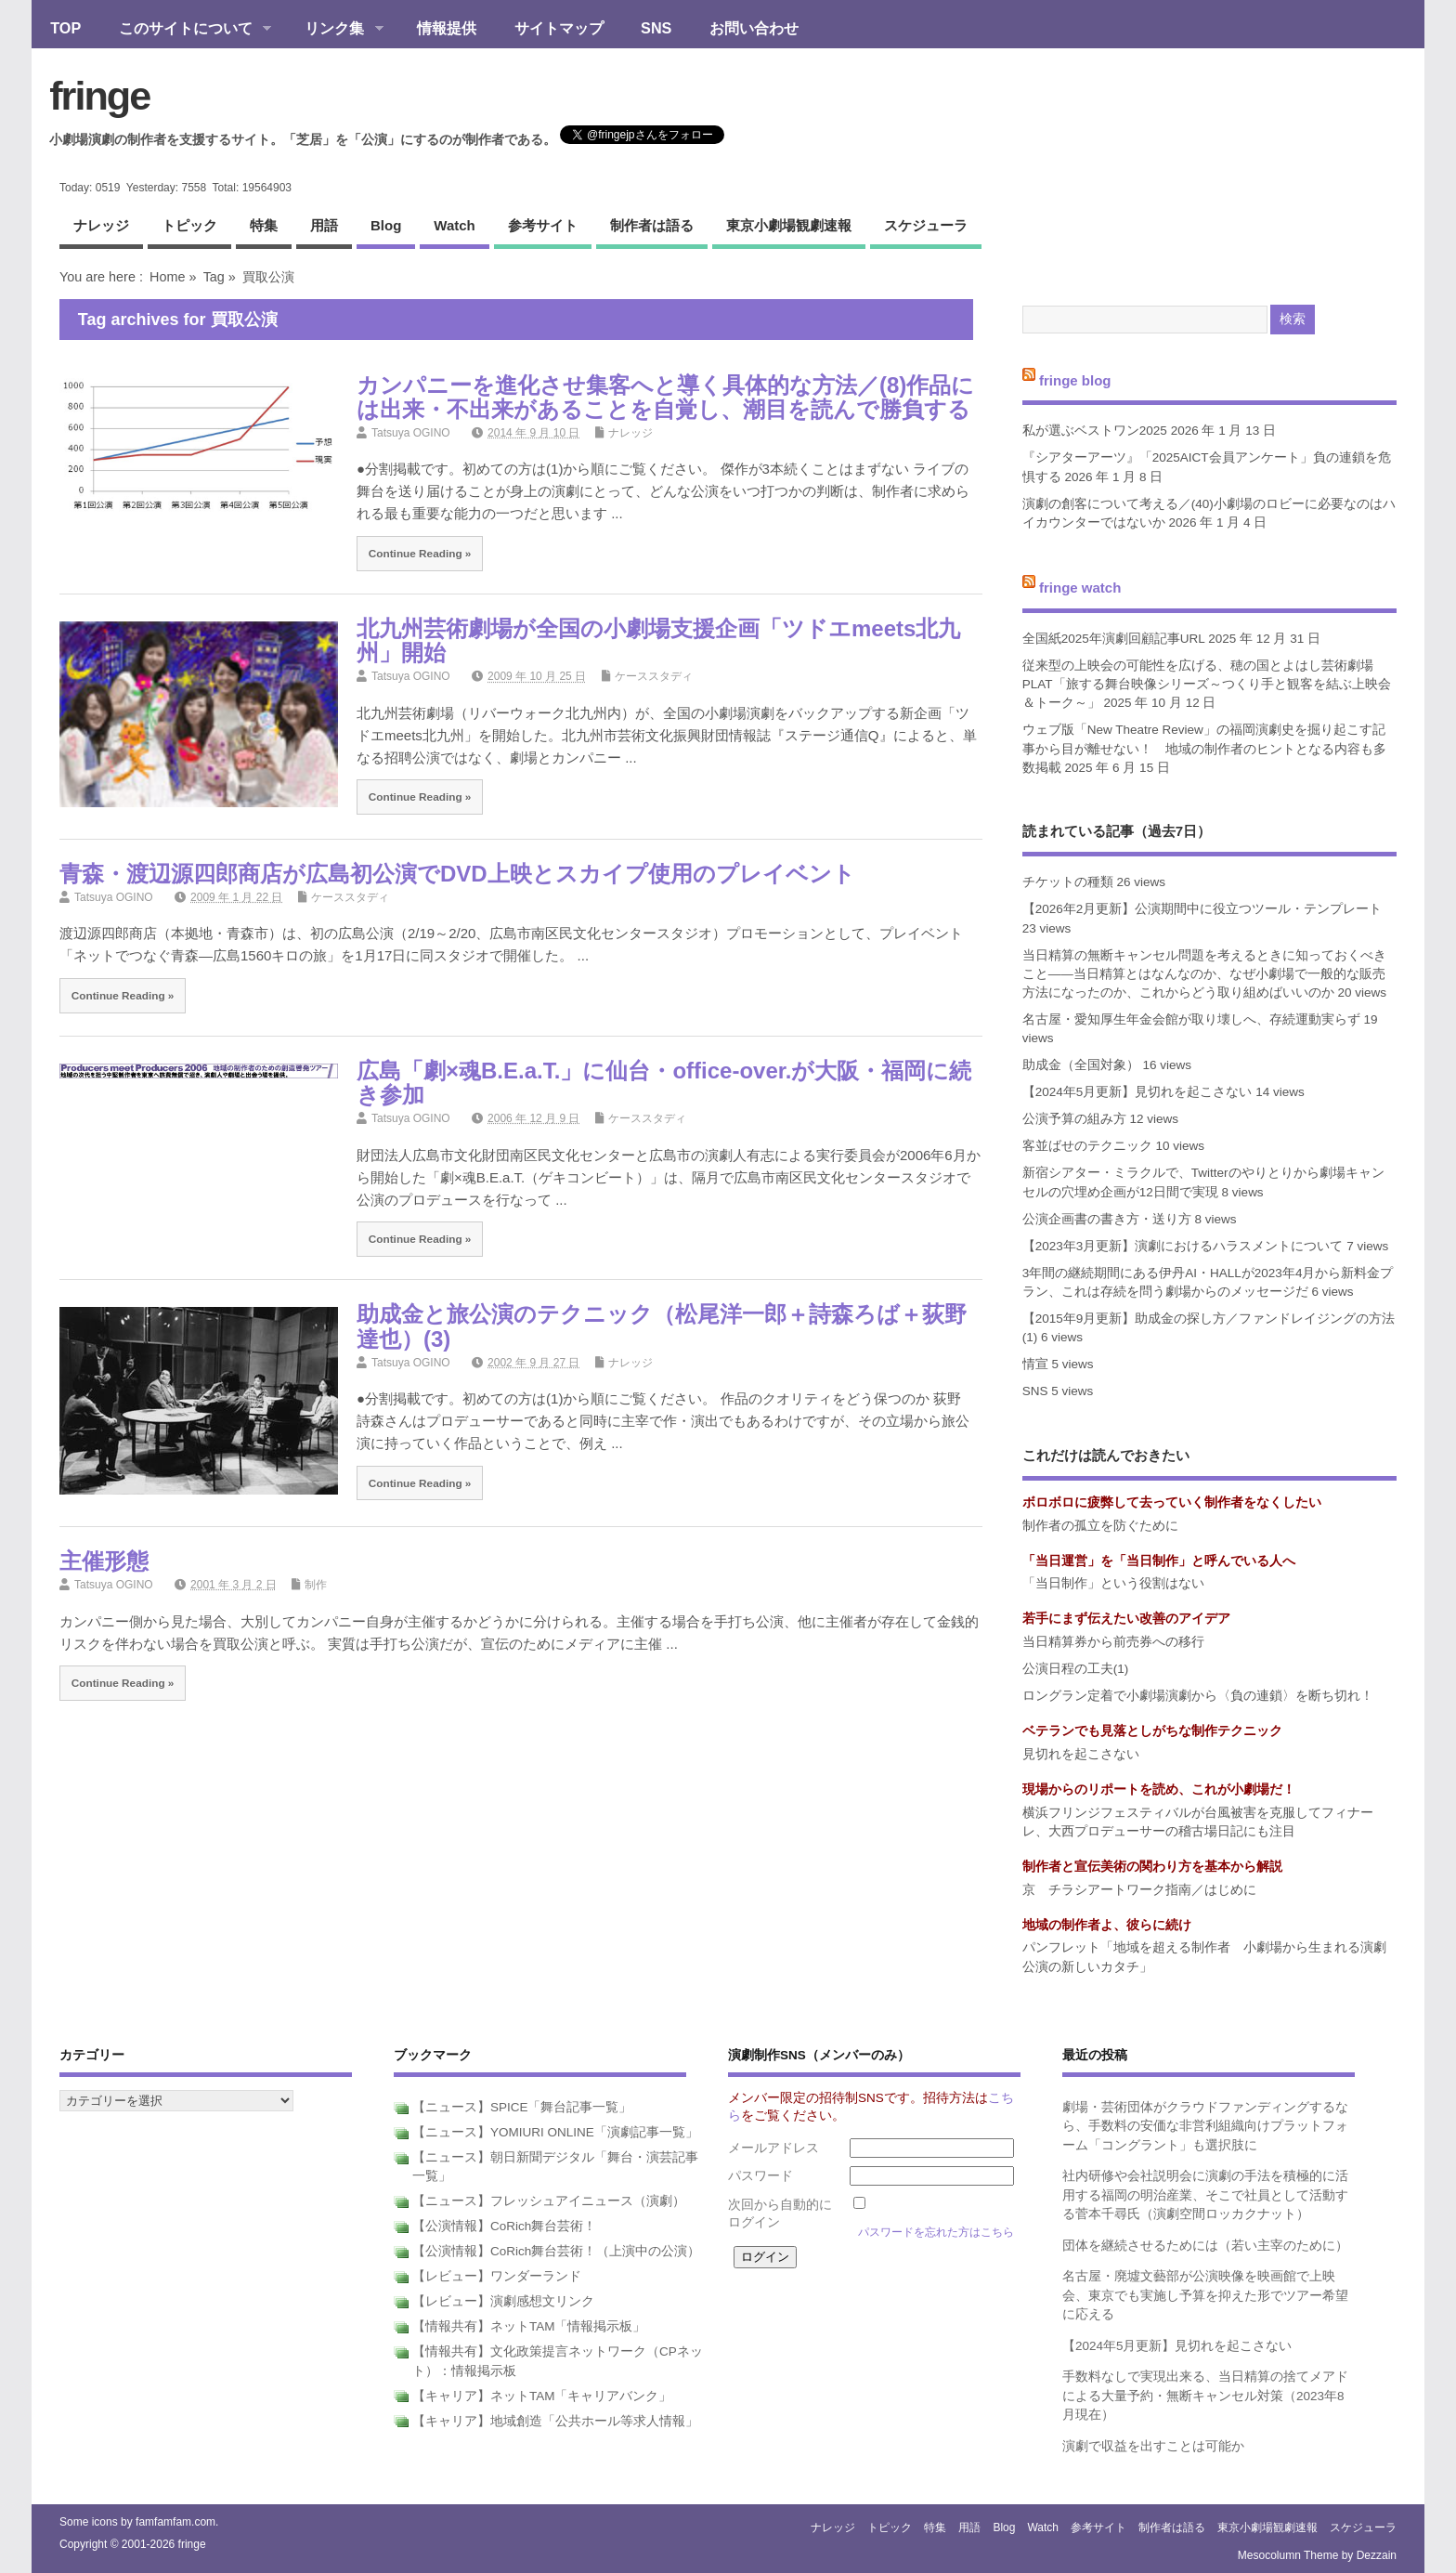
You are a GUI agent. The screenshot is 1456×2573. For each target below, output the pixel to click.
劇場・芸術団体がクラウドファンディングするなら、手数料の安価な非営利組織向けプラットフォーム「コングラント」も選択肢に (1205, 2126)
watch (454, 225)
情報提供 (446, 28)
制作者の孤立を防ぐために (1100, 1526)
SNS (656, 28)
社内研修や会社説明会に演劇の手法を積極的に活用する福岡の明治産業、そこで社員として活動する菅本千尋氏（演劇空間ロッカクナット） (1205, 2195)
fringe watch (1080, 587)
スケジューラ (926, 225)
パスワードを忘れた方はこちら (936, 2232)
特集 (264, 225)
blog (385, 225)
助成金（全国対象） (1080, 1065)
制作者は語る (652, 225)
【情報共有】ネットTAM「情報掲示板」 (529, 2326)
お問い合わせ (754, 28)
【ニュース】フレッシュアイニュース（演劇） (548, 2201)
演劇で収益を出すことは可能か (1153, 2446)
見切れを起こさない (1080, 1754)
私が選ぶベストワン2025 (1094, 431)
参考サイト (543, 225)
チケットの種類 (1067, 882)
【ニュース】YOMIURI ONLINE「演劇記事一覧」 (555, 2132)
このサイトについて (185, 30)
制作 (316, 1584)
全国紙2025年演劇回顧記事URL (1113, 639)
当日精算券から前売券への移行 (1113, 1642)
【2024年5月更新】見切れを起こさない (1137, 1092)
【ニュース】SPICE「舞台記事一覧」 (522, 2107)
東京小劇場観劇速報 (789, 225)
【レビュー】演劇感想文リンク (503, 2301)
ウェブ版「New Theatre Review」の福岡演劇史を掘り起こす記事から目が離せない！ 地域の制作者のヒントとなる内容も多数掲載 (1204, 749)
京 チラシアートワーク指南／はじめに (1139, 1890)
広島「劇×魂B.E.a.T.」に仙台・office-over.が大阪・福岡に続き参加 (664, 1082)
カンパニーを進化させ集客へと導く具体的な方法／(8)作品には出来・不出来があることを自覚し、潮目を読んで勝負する (665, 397)
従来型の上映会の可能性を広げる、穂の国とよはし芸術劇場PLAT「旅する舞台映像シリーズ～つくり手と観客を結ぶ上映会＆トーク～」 (1206, 685)
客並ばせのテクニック (1087, 1146)
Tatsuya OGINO (410, 432)
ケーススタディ (654, 676)
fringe (99, 95)
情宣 (1035, 1364)
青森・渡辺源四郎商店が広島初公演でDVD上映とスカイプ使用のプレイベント (457, 873)
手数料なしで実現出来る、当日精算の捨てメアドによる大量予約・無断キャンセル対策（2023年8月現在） (1205, 2396)
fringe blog (1075, 379)
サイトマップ (559, 28)
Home (167, 276)
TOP (65, 28)
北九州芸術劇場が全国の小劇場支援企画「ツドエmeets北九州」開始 (658, 640)
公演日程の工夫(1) (1075, 1669)
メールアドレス (773, 2148)
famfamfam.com (175, 2521)
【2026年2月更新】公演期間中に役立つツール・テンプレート (1202, 909)
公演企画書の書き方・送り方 (1106, 1219)
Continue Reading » (420, 553)
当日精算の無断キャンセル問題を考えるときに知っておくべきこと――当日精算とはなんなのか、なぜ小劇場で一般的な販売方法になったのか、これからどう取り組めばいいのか (1204, 974)
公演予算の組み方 (1074, 1119)
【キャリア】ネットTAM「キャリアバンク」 (542, 2396)
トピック (189, 225)
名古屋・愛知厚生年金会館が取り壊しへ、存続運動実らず (1191, 1019)
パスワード (760, 2176)
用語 (324, 225)
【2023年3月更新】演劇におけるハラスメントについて (1183, 1246)
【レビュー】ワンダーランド (496, 2276)
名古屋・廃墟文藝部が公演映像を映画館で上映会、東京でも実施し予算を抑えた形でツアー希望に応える (1205, 2295)
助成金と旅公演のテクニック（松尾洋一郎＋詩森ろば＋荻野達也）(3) (662, 1326)
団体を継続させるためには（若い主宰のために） (1205, 2246)
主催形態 (104, 1561)
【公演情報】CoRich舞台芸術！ (504, 2226)
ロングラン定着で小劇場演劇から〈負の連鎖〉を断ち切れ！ (1197, 1696)
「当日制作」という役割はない (1113, 1583)
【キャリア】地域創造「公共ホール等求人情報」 (555, 2421)
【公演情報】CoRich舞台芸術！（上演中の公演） (556, 2251)
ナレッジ (101, 225)
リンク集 (335, 30)
